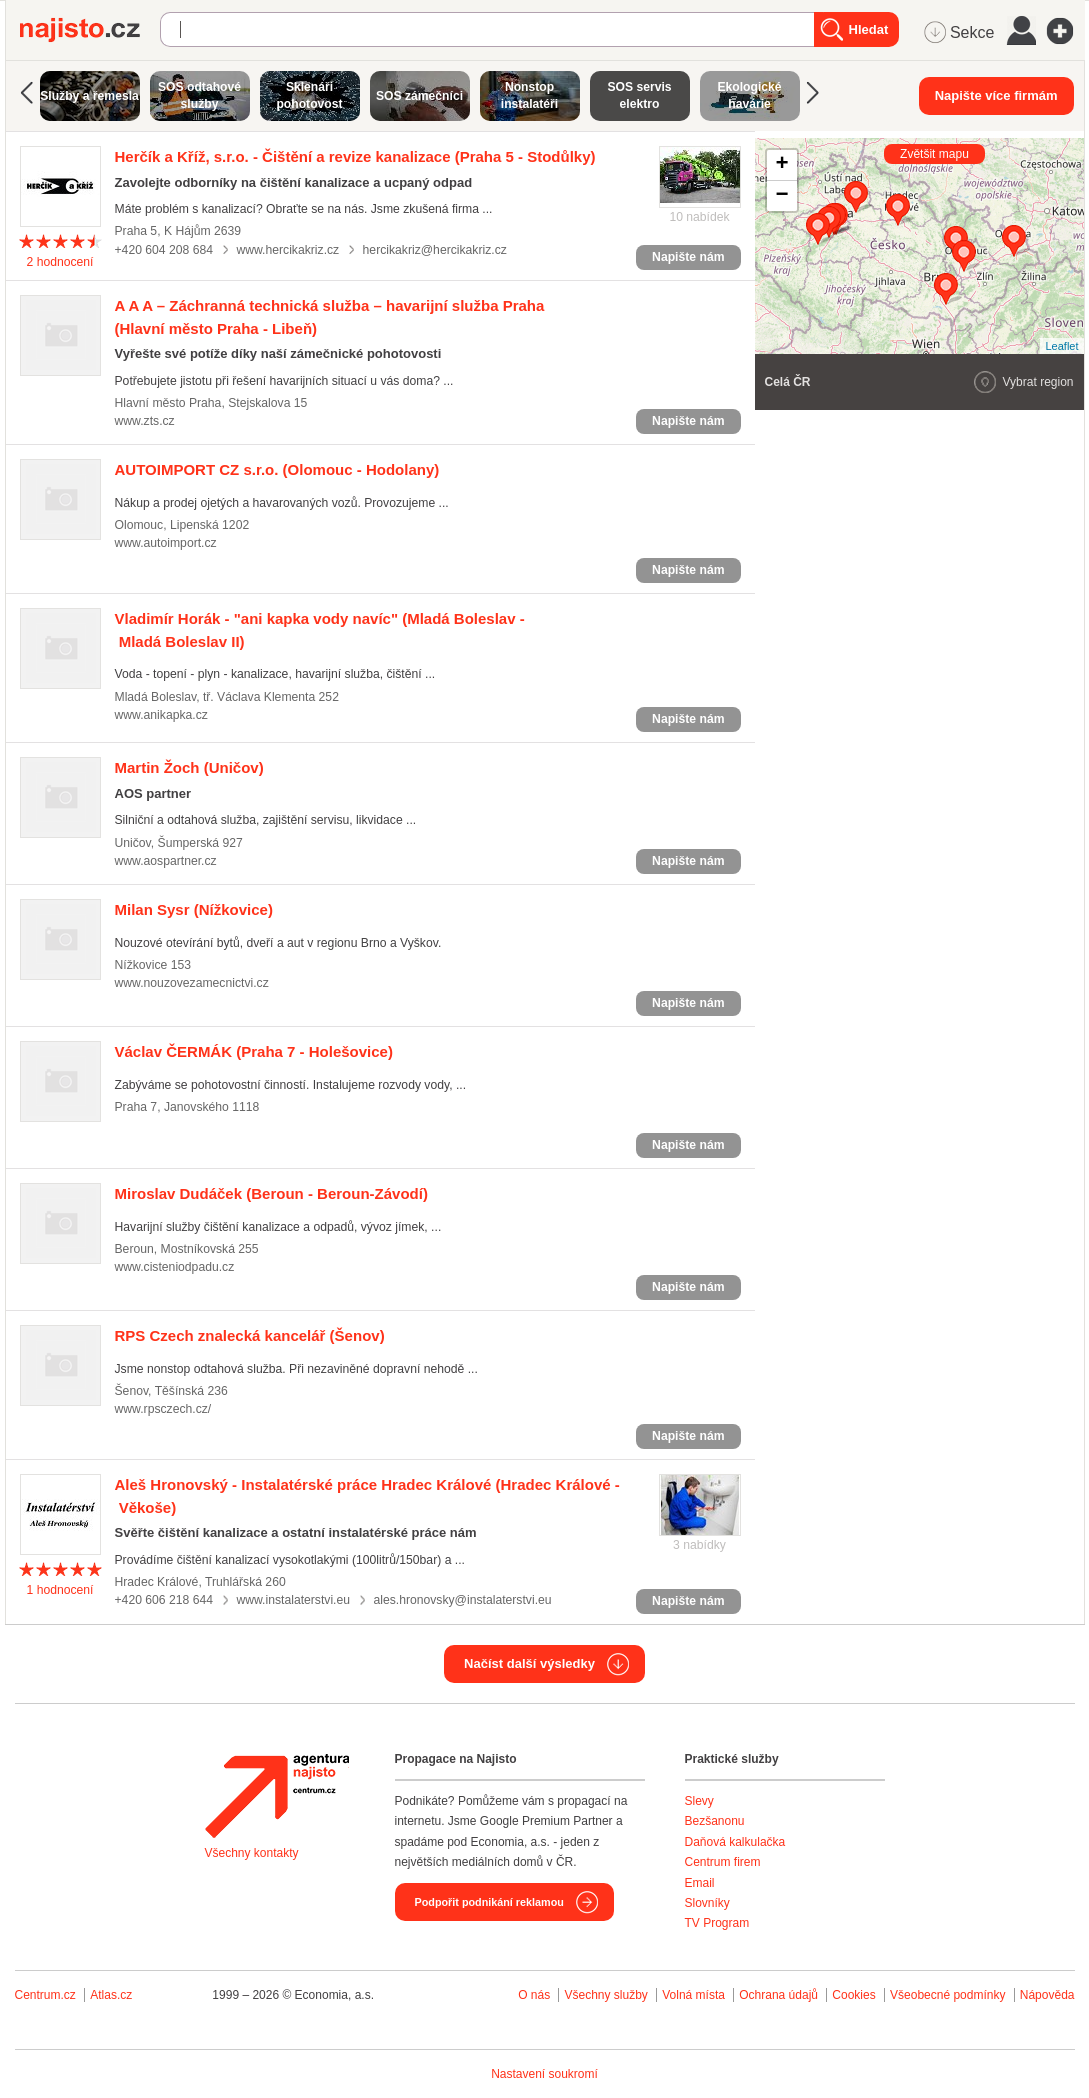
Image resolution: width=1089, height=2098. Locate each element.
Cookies (853, 1995)
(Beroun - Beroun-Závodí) (271, 1193)
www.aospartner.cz (166, 861)
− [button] (781, 196)
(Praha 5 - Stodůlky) (355, 156)
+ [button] (781, 165)
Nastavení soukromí (544, 2074)
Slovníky (707, 1903)
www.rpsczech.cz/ (163, 1409)
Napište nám (688, 257)
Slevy (699, 1801)
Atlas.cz (111, 1995)
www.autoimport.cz (166, 543)
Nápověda (1047, 1995)
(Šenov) (250, 1335)
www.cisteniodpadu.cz (175, 1267)
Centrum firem (723, 1862)
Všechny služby (607, 1995)
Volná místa (693, 1995)
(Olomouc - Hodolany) (277, 469)
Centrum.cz (45, 1995)
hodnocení (59, 262)
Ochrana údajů (778, 1995)
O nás (534, 1995)
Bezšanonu (715, 1821)
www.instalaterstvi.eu (293, 1600)
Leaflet (1061, 346)
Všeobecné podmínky (947, 1995)
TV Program (717, 1923)
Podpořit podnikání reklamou (489, 1902)
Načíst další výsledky (529, 1663)
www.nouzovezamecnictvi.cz (192, 983)
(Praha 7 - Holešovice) (254, 1051)
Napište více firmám (996, 95)
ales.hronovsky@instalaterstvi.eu (462, 1600)
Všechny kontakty (252, 1853)
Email (700, 1883)
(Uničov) (189, 767)
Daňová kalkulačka (735, 1842)
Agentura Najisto (277, 1796)
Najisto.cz (90, 30)
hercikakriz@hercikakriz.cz (435, 250)
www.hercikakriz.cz (287, 250)
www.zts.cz (145, 421)
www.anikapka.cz (161, 715)
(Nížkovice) (194, 909)
